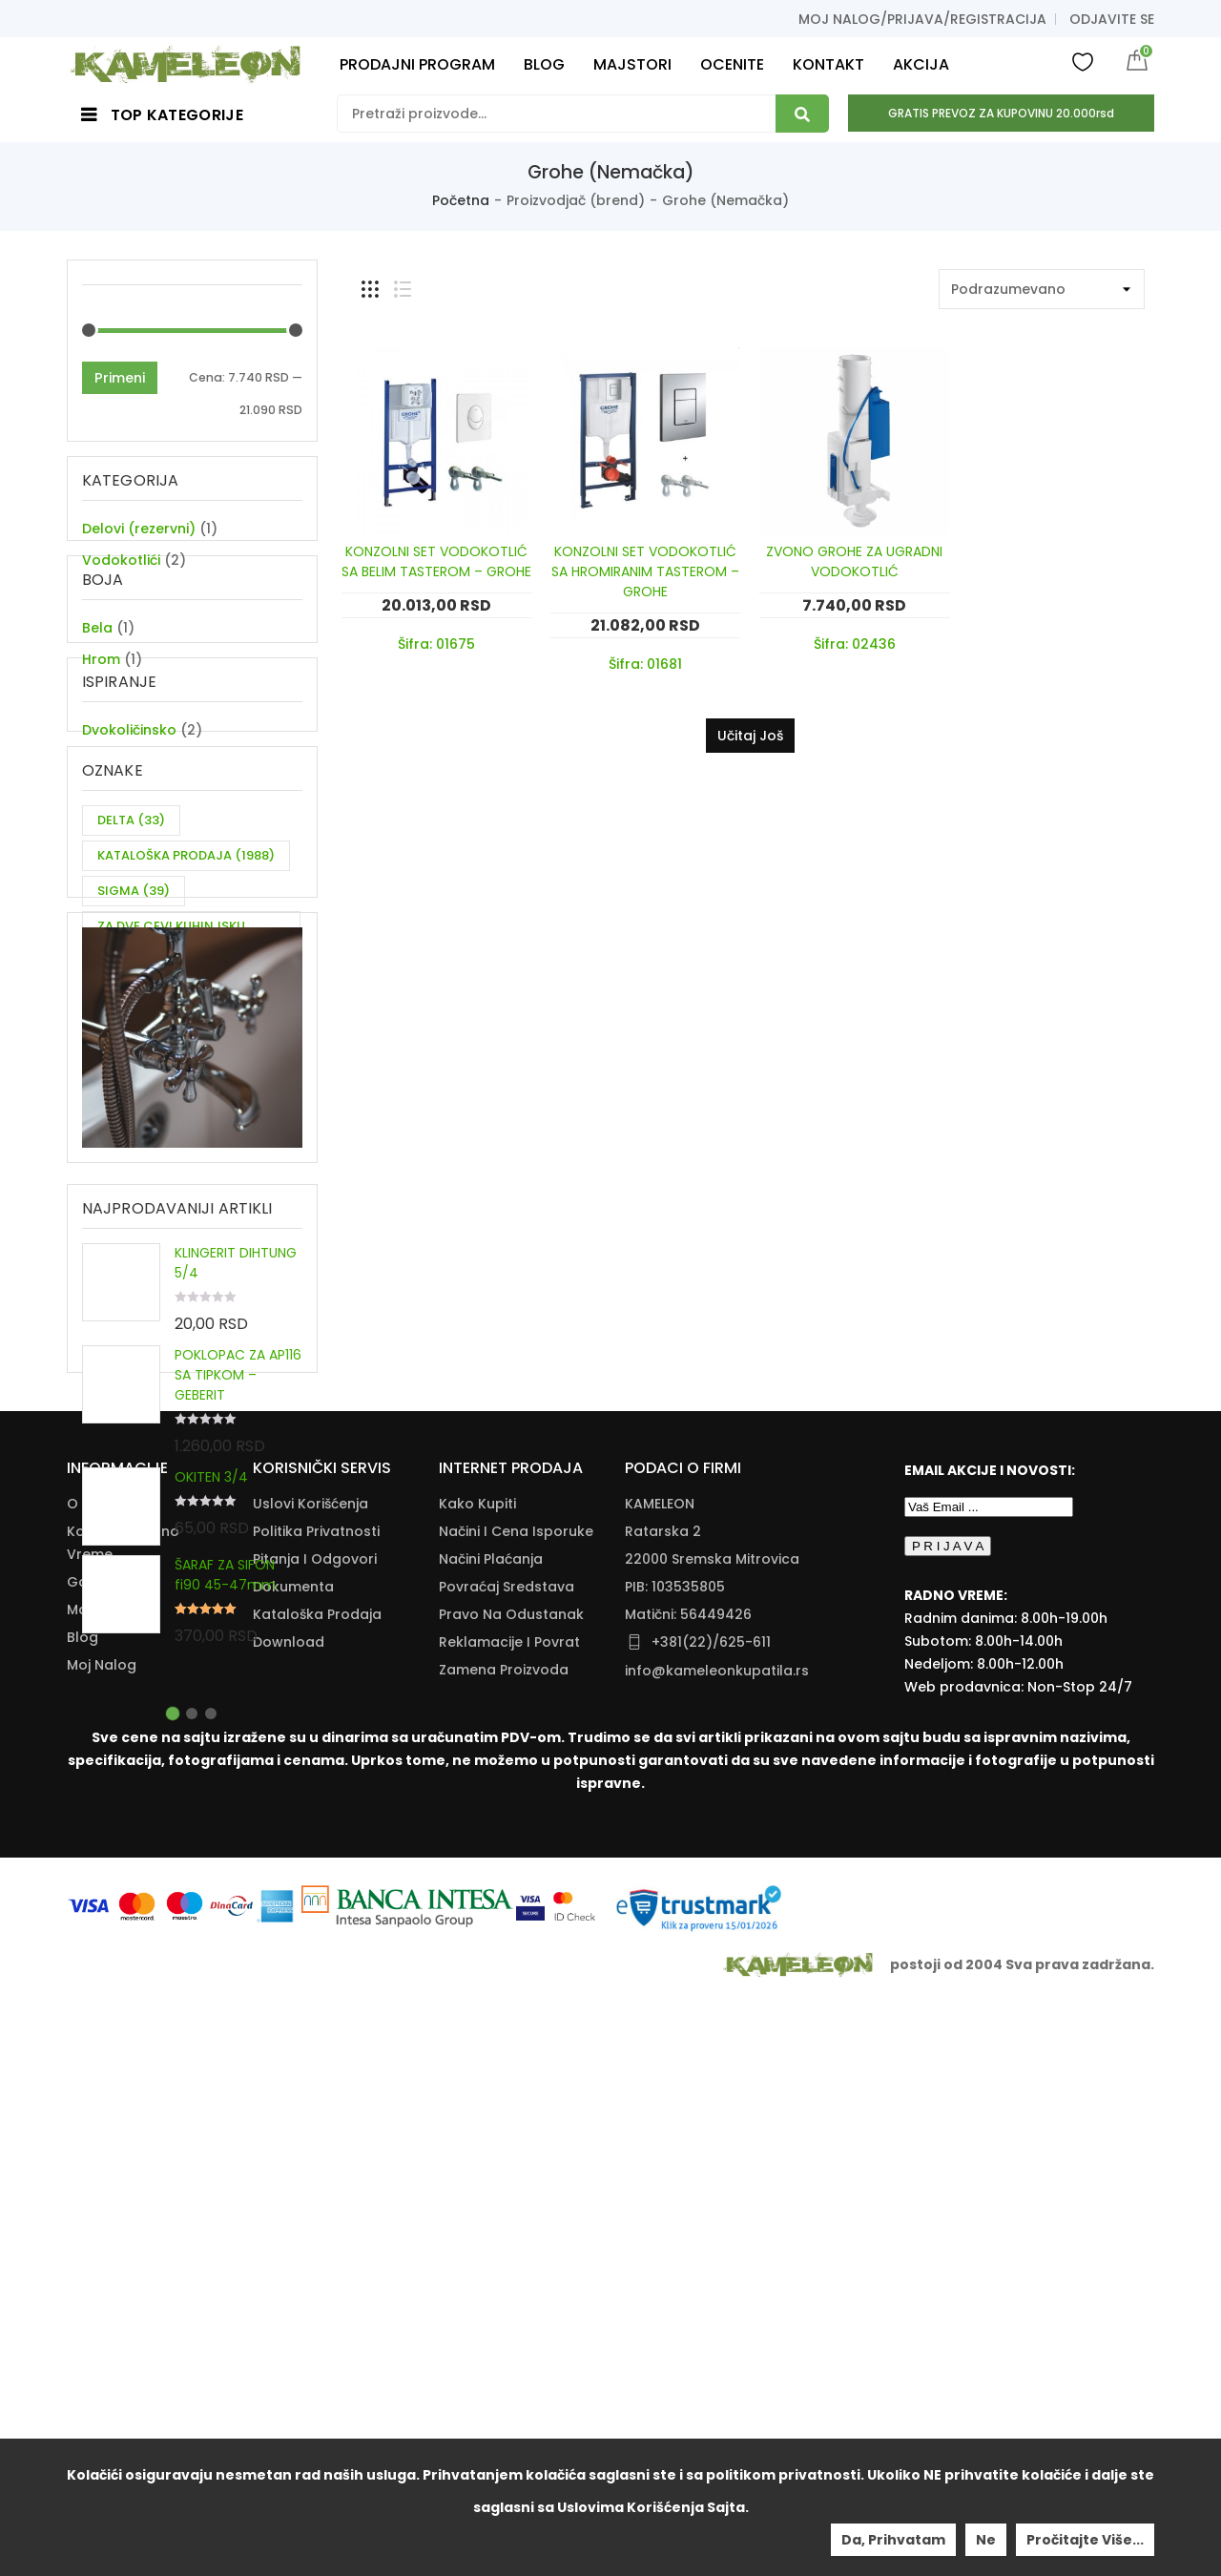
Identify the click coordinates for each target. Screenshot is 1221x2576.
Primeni (119, 377)
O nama (95, 2081)
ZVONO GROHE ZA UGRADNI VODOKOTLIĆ (854, 561)
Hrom (101, 707)
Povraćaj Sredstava (506, 2164)
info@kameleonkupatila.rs (717, 2248)
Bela (97, 675)
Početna (460, 200)
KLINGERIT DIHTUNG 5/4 (236, 1474)
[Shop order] (1042, 289)
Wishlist (1082, 61)
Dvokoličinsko (129, 822)
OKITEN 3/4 (211, 1688)
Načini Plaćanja (491, 2137)
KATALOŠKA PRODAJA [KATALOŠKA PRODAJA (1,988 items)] (186, 975)
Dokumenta (293, 2164)
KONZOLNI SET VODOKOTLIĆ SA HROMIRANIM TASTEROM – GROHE (645, 571)
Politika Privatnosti (316, 2109)
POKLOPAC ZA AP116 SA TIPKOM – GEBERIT (238, 1586)
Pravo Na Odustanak (511, 2192)
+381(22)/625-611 (711, 2220)
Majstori (94, 2187)
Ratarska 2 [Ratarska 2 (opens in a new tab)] (663, 2109)
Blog (82, 2215)
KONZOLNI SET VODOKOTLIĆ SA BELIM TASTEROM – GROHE (436, 561)
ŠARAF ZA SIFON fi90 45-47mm (225, 1786)
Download (288, 2220)
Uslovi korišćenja (310, 2081)
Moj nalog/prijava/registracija (922, 19)
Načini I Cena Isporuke (516, 2109)
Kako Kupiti (477, 2081)
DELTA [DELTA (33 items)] (131, 939)
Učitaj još (750, 735)
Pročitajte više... (1085, 2539)
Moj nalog (101, 2243)
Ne (986, 2539)
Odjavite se (1111, 19)
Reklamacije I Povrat (509, 2220)
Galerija (94, 2160)
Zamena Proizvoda (504, 2247)
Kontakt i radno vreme (123, 2121)
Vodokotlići (121, 560)
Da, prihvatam (893, 2539)
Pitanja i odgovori (315, 2137)
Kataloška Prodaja (317, 2192)
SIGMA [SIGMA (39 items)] (133, 1010)
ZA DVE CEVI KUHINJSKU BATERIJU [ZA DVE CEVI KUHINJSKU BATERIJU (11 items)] (171, 1059)
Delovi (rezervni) (139, 528)
